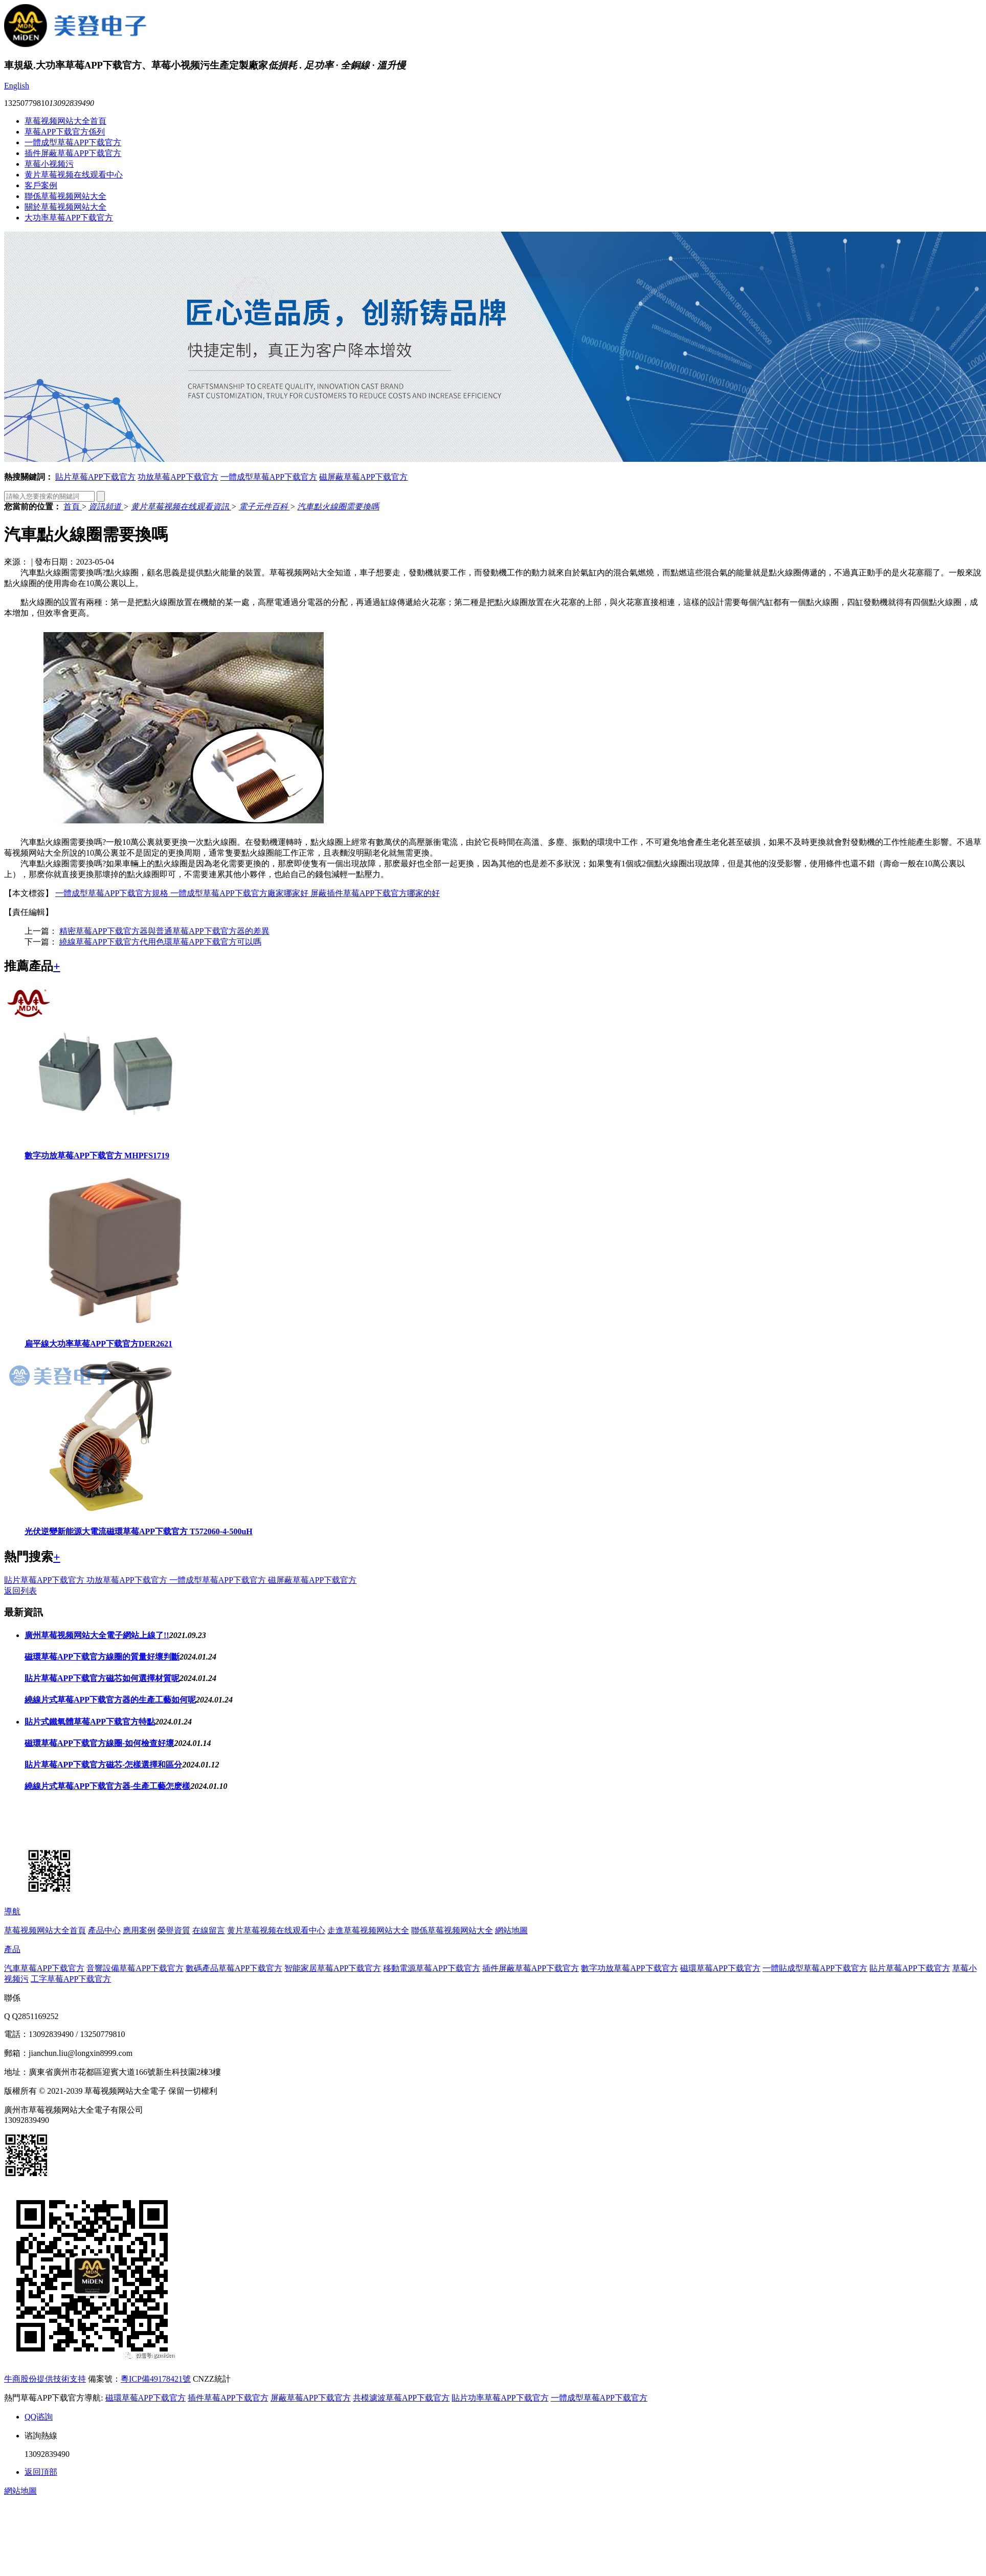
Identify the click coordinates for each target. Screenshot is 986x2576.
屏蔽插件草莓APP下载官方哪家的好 (375, 893)
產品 (12, 1949)
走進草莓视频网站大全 (368, 1930)
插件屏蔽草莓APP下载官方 (73, 153)
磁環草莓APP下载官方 (720, 1968)
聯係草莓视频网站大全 (65, 196)
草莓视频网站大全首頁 (65, 121)
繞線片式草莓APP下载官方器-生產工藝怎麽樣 (107, 1786)
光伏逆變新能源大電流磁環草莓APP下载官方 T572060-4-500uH (139, 1531)
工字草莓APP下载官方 (71, 1979)
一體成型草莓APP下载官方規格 (112, 893)
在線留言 (208, 1930)
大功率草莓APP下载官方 (69, 217)
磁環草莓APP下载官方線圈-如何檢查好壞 (99, 1743)
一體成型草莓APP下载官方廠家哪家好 (240, 893)
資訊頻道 (105, 506)
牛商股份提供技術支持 (45, 2379)
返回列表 (20, 1590)
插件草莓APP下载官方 (228, 2397)
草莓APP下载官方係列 (65, 131)
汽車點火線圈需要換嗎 (338, 506)
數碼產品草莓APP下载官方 (234, 1968)
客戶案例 (41, 185)
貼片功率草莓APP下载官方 (500, 2397)
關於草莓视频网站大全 (65, 207)
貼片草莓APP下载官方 (95, 477)
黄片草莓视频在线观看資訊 (181, 506)
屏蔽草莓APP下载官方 (311, 2397)
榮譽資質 (174, 1930)
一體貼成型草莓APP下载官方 (815, 1968)
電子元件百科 (264, 506)
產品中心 (104, 1930)
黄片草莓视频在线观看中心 (74, 174)
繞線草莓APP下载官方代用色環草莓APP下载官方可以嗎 (160, 941)
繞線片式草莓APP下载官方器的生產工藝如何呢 (110, 1699)
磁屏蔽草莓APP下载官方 (363, 477)
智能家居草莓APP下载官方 (332, 1968)
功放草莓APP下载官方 (178, 477)
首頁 (72, 506)
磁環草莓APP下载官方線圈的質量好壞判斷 (102, 1656)
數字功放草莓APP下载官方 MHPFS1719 (97, 1155)
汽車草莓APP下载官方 (44, 1968)
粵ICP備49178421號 (156, 2379)
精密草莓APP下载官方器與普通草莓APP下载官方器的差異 (164, 931)
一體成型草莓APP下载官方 (73, 142)
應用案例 (139, 1930)
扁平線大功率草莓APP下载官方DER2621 (98, 1343)
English (16, 85)
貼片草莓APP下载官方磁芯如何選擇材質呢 (102, 1678)
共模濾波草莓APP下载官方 (401, 2397)
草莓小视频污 (49, 164)
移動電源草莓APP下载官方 (431, 1968)
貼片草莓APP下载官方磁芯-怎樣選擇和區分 (103, 1764)
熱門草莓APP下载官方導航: (53, 2397)
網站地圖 (511, 1930)
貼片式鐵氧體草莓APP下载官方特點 (90, 1721)
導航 (12, 1911)
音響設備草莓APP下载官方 (134, 1968)
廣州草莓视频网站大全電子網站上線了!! (97, 1635)
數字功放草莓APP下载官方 (629, 1968)
